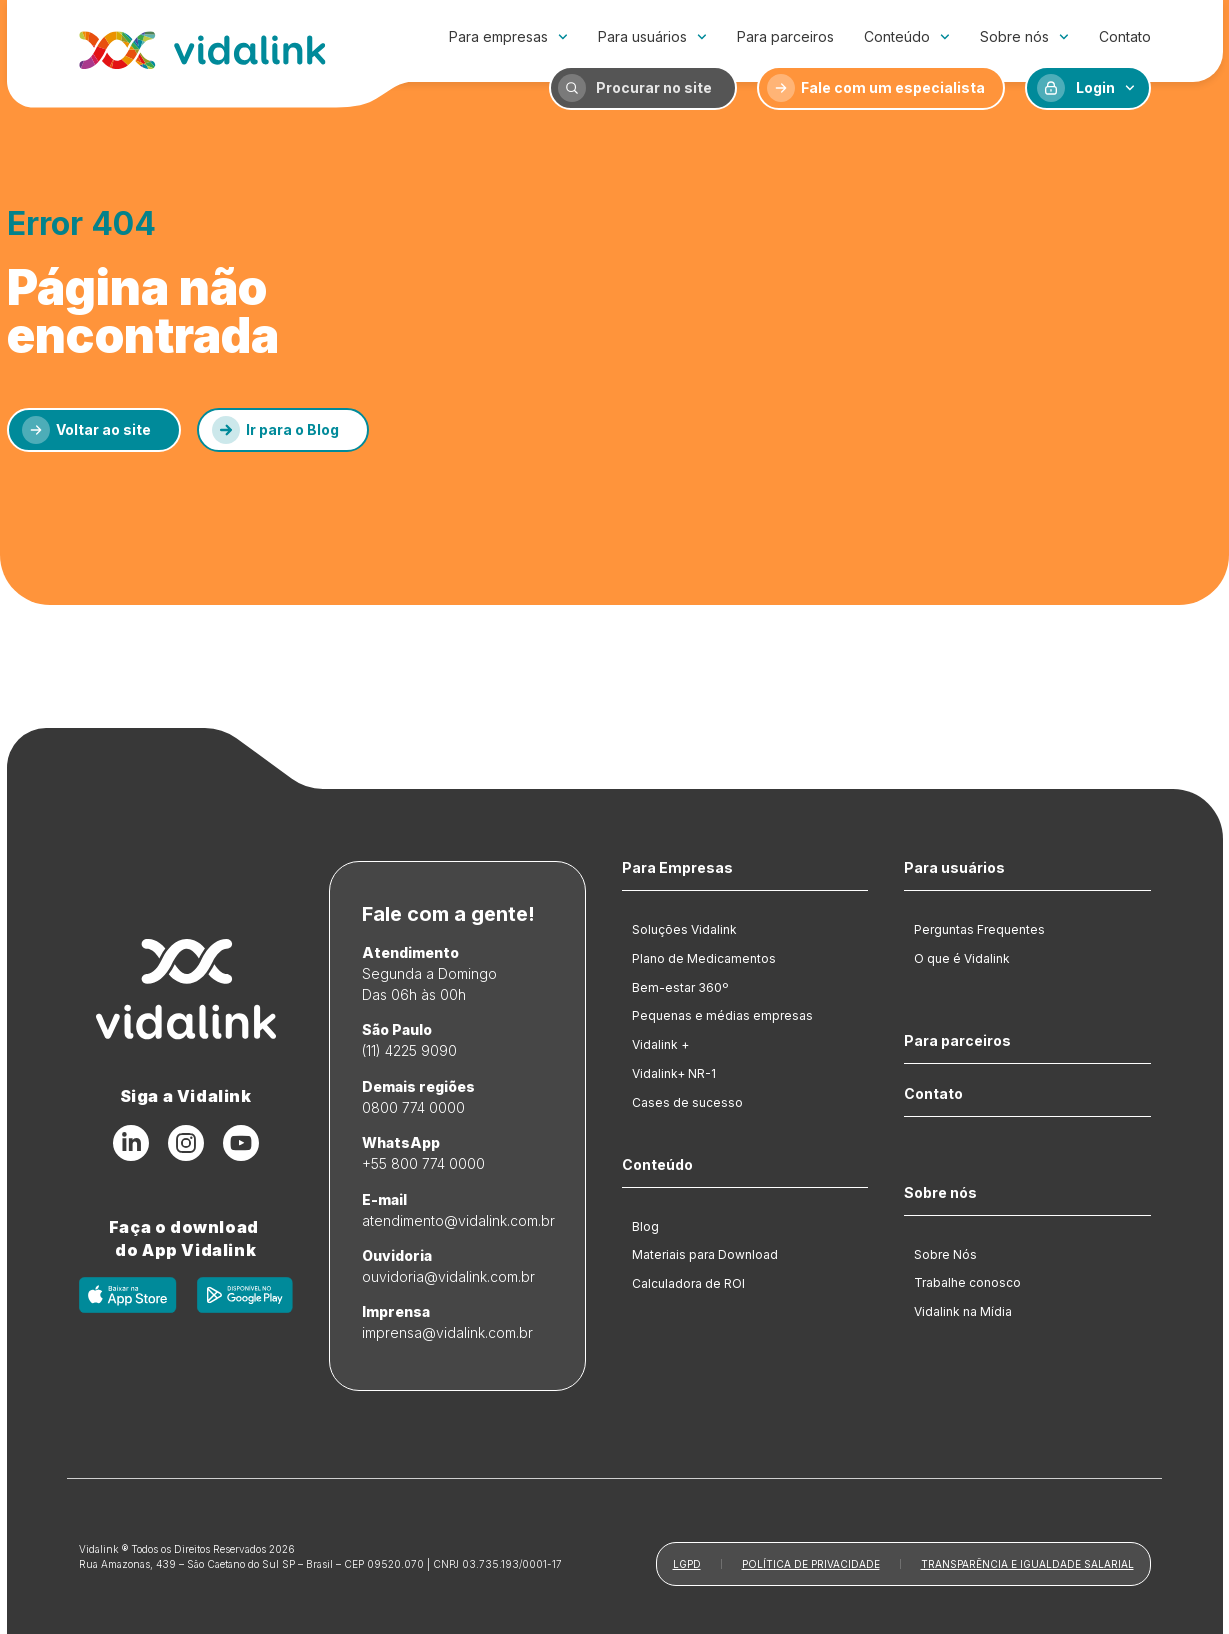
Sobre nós (1024, 37)
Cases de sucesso (687, 1102)
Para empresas (508, 37)
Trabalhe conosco (967, 1282)
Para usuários (652, 37)
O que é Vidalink (962, 958)
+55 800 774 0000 (423, 1163)
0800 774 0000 (413, 1107)
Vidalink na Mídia (963, 1311)
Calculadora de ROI (688, 1283)
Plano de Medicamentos (704, 958)
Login (1105, 88)
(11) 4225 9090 (409, 1050)
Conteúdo (907, 37)
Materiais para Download (705, 1254)
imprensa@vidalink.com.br (447, 1332)
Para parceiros (785, 36)
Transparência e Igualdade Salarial (1027, 1564)
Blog (645, 1226)
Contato (1125, 36)
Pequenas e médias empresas (722, 1015)
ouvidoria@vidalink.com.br (448, 1276)
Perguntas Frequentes (979, 929)
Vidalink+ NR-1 (674, 1073)
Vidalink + (660, 1044)
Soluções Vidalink (684, 929)
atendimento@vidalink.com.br (458, 1220)
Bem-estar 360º (680, 987)
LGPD (687, 1564)
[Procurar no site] (572, 88)
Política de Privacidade (811, 1564)
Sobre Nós (945, 1254)
